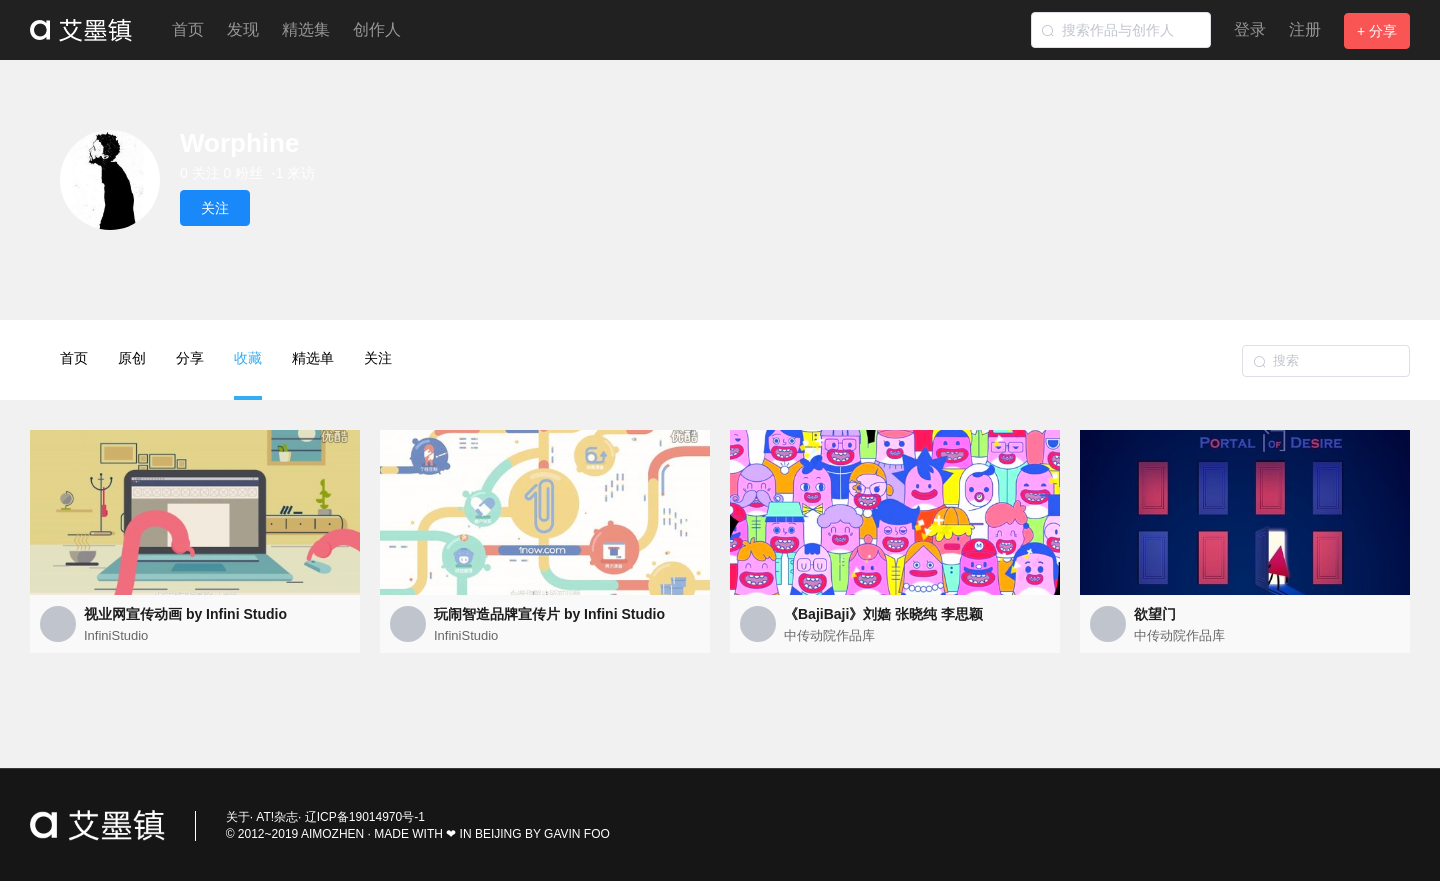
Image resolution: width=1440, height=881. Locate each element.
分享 (190, 358)
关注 (378, 358)
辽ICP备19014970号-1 (365, 817)
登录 (1250, 29)
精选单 (313, 358)
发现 (243, 29)
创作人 (377, 29)
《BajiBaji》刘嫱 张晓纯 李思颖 (883, 614)
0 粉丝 (244, 173)
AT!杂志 (277, 817)
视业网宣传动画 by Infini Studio (185, 614)
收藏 (248, 375)
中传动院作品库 (829, 635)
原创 (132, 358)
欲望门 (1155, 614)
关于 (238, 817)
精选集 (306, 29)
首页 (188, 29)
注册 (1305, 29)
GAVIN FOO (577, 834)
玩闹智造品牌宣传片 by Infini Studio (549, 614)
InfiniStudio (116, 635)
